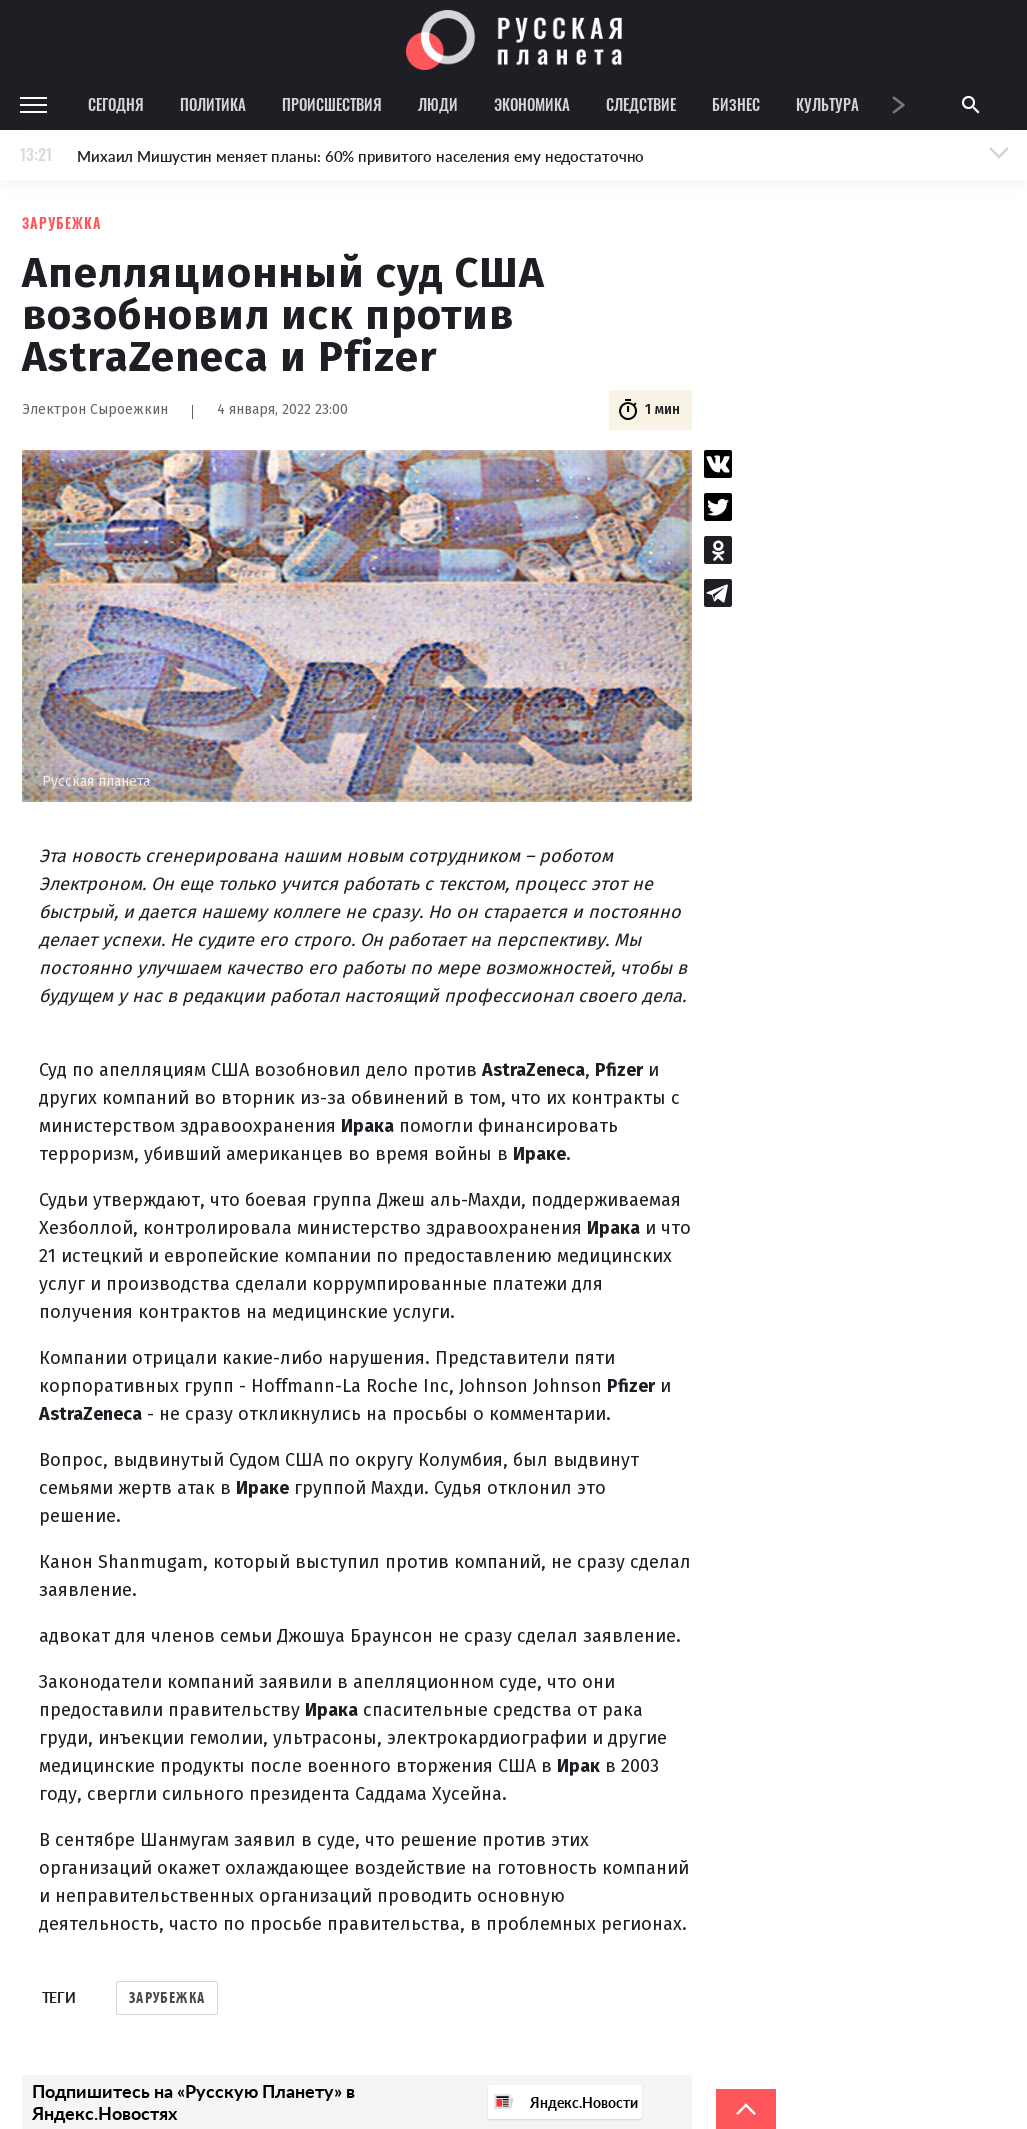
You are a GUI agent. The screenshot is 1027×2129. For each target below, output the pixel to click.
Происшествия (332, 104)
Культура (827, 104)
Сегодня (116, 104)
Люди (438, 104)
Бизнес (736, 104)
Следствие (641, 104)
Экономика (532, 104)
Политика (213, 104)
